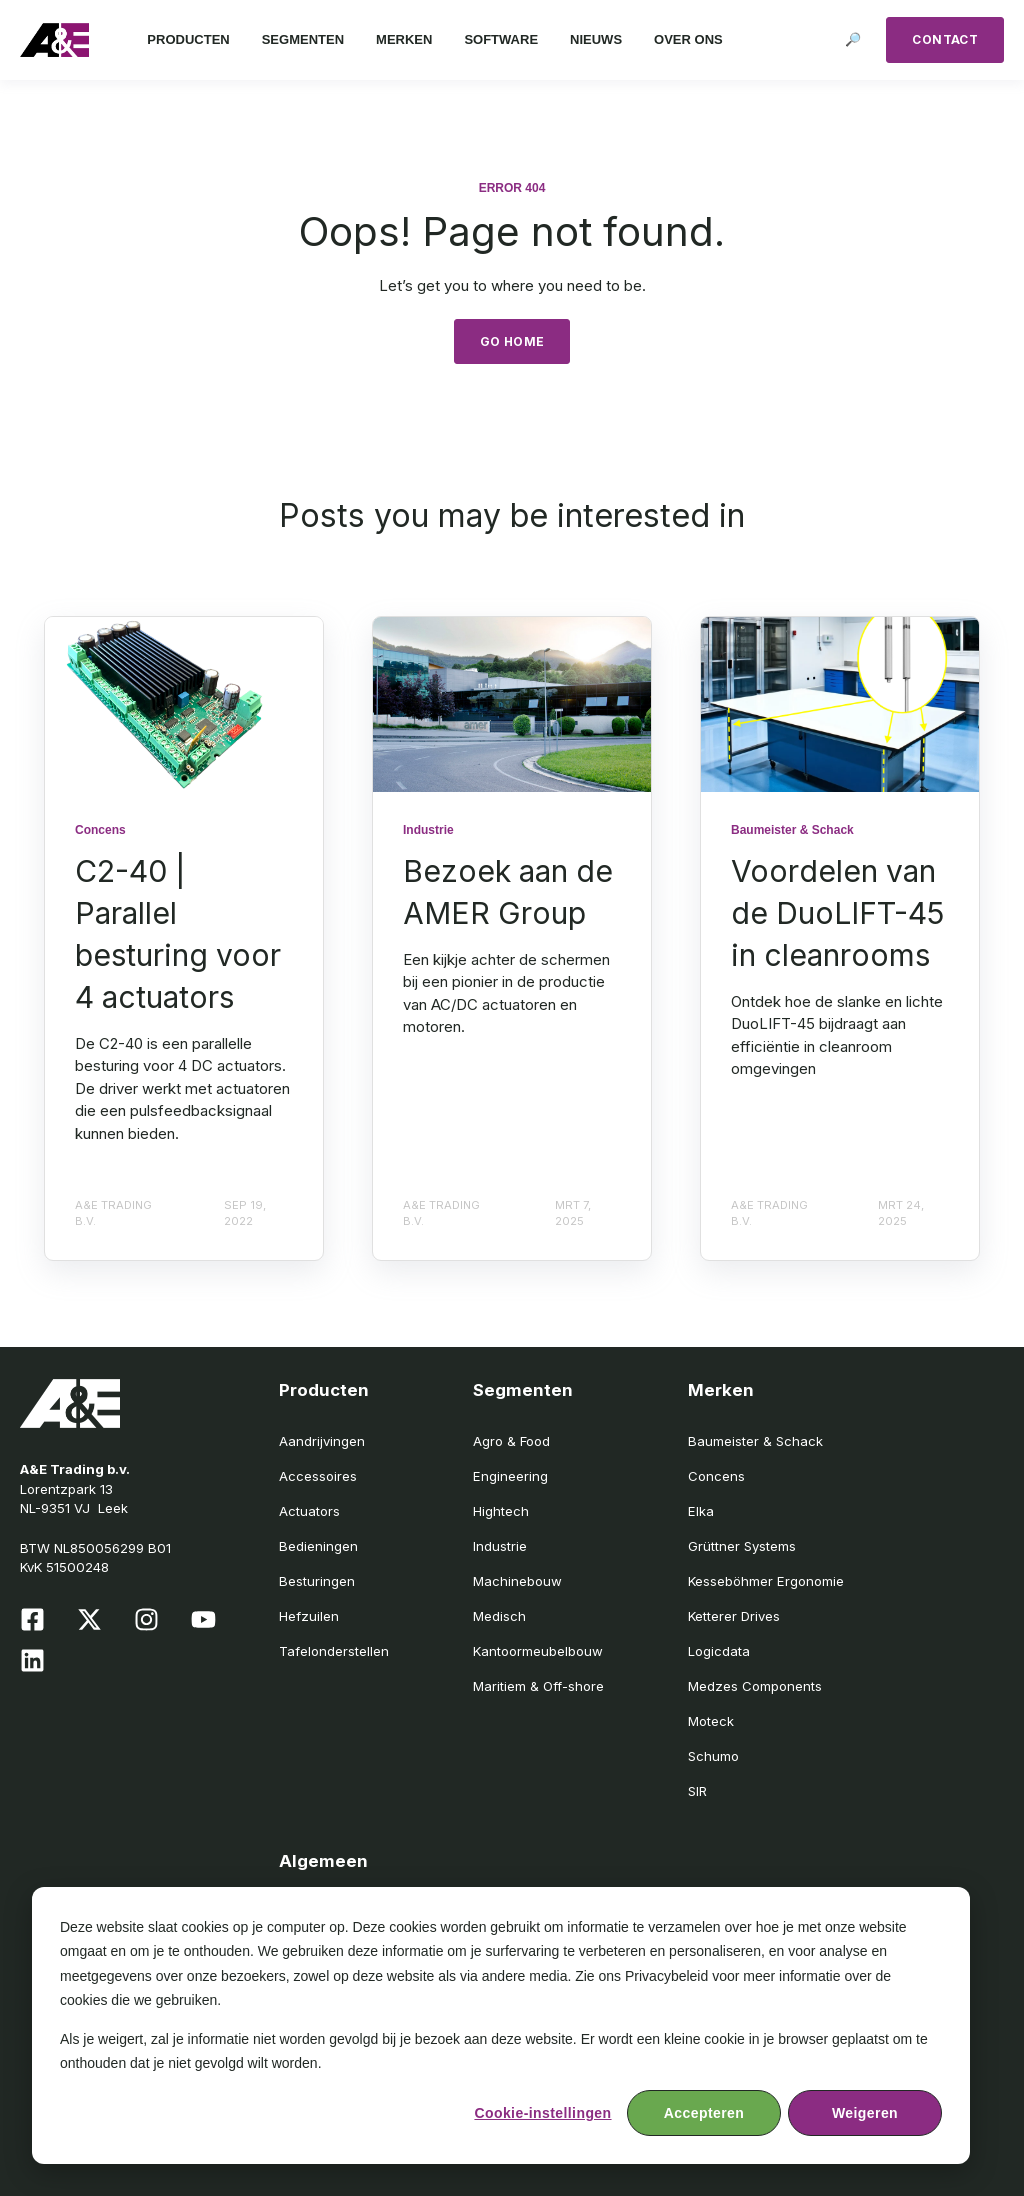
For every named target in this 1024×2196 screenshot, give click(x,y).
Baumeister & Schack (755, 1441)
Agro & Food (511, 1441)
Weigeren (865, 2113)
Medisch (499, 1616)
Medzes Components (755, 1686)
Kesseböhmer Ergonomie (766, 1581)
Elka (701, 1511)
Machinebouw (517, 1581)
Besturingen (317, 1581)
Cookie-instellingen (542, 2113)
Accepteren (704, 2113)
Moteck (711, 1721)
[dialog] (501, 2025)
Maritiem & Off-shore (538, 1686)
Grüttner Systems (742, 1546)
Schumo (713, 1756)
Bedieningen (318, 1546)
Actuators (309, 1511)
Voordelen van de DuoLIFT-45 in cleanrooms (837, 913)
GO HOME (512, 341)
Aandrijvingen (322, 1441)
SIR (697, 1791)
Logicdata (719, 1651)
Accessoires (318, 1476)
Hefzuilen (309, 1616)
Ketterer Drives (734, 1616)
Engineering (510, 1476)
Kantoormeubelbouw (538, 1651)
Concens (716, 1476)
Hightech (501, 1511)
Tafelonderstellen (334, 1651)
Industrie (500, 1546)
